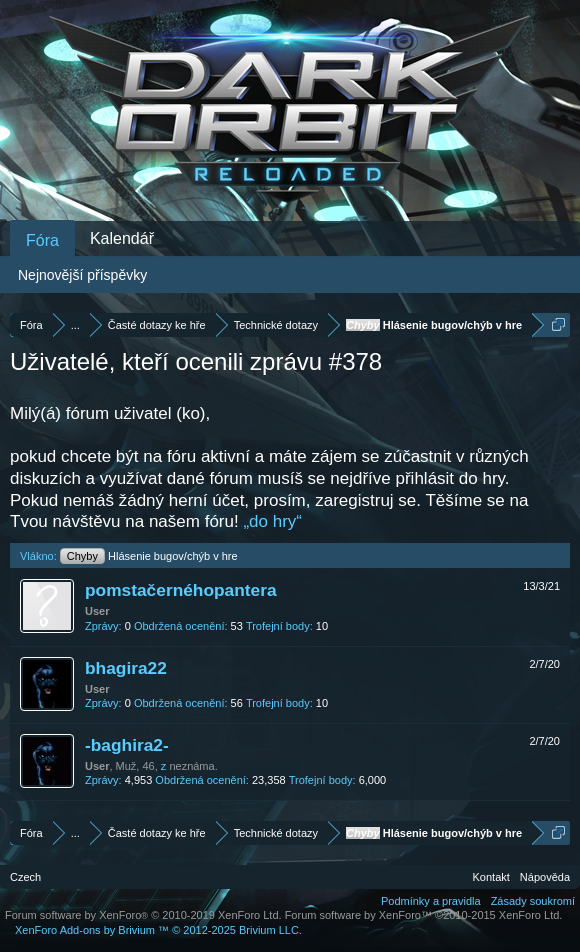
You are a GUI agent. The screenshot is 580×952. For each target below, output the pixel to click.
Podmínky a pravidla (431, 901)
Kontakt (491, 877)
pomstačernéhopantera (181, 590)
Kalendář (122, 238)
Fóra (42, 240)
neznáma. (193, 766)
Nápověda (545, 877)
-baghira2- (127, 745)
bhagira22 (126, 668)
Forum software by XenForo (143, 915)
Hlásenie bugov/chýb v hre (149, 556)
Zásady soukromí (533, 901)
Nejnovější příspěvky (82, 275)
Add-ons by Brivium (158, 930)
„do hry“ (272, 521)
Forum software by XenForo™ (424, 915)
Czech (25, 877)
